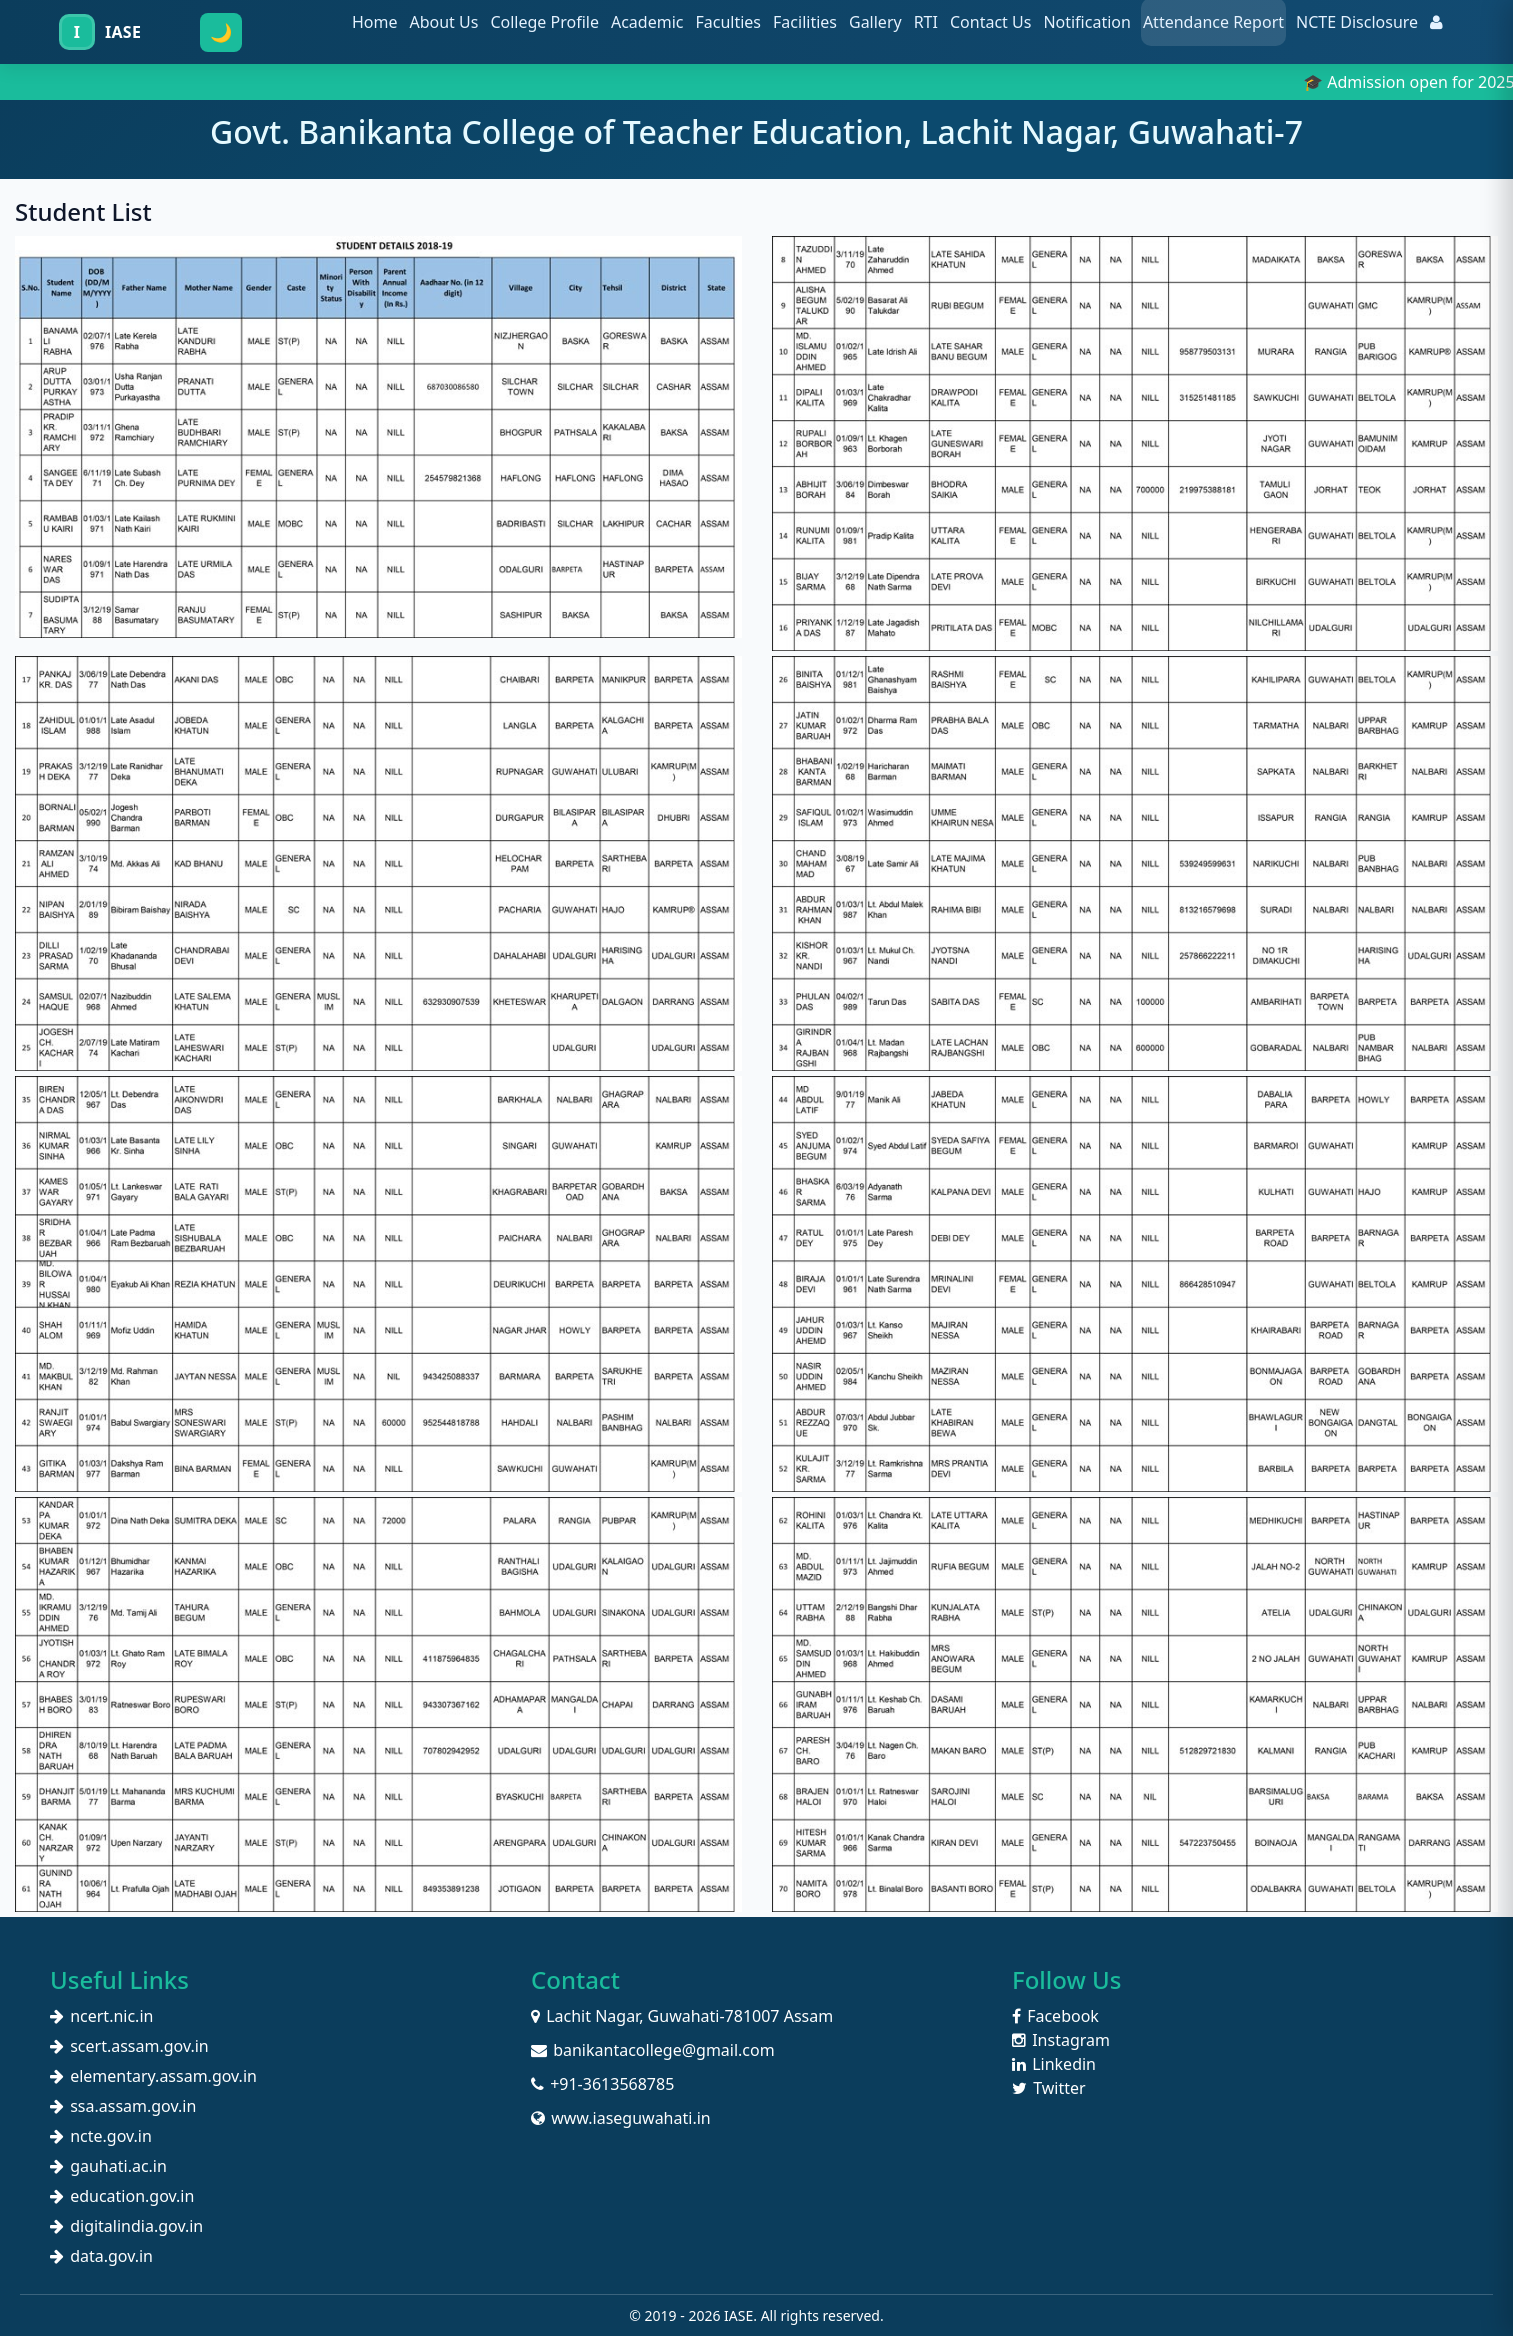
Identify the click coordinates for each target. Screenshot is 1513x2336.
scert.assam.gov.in (129, 2046)
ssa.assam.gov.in (123, 2106)
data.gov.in (101, 2256)
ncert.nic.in (101, 2016)
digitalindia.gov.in (126, 2226)
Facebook (1055, 2016)
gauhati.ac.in (108, 2166)
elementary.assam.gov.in (153, 2076)
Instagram (1061, 2040)
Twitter (1049, 2088)
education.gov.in (122, 2196)
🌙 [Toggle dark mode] (221, 32)
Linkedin (1054, 2064)
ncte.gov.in (101, 2136)
